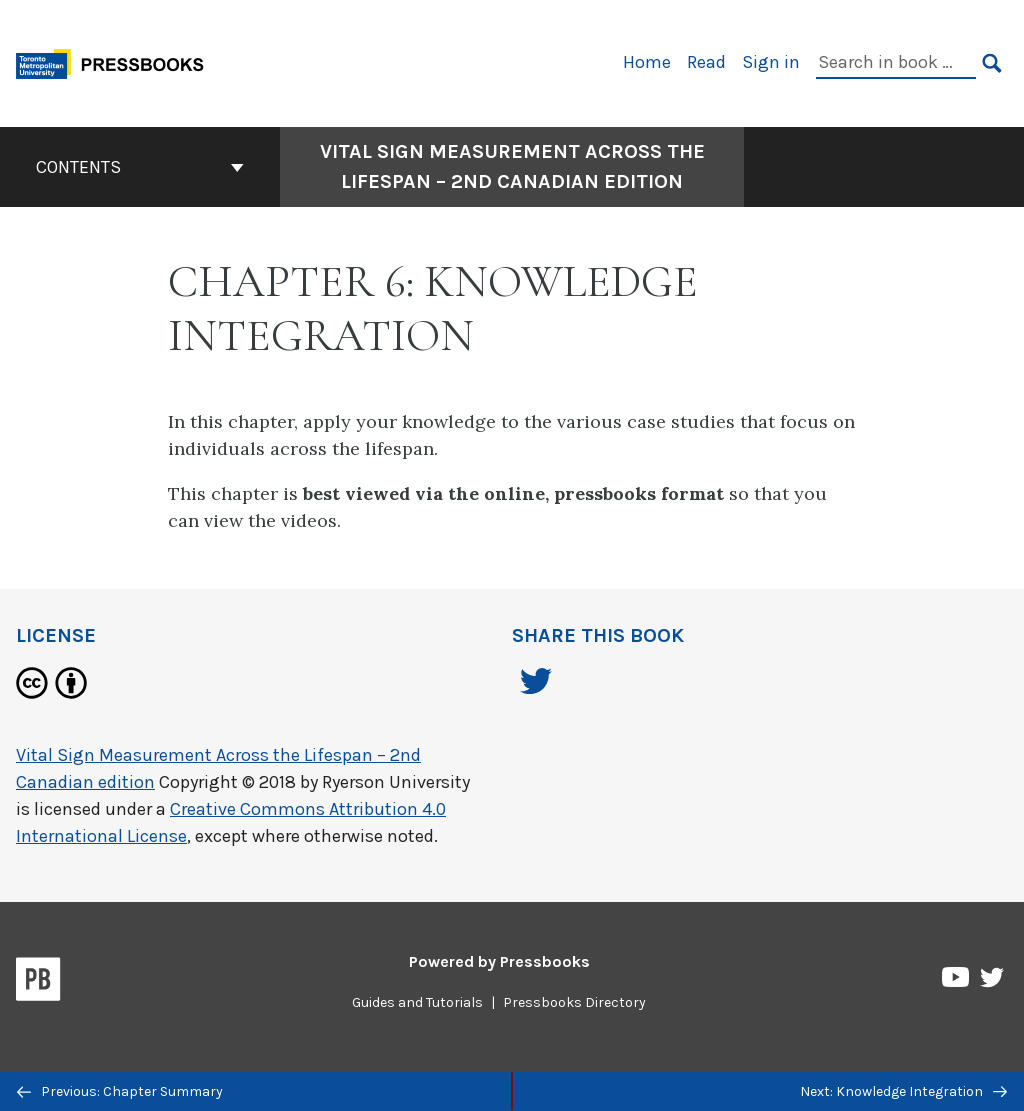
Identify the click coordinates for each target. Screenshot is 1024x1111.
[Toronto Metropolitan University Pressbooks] (117, 61)
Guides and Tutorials (417, 1002)
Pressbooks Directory (574, 1002)
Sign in (771, 62)
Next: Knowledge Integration (903, 1091)
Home (647, 62)
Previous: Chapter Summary (120, 1091)
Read (706, 62)
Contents (140, 167)
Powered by (499, 961)
